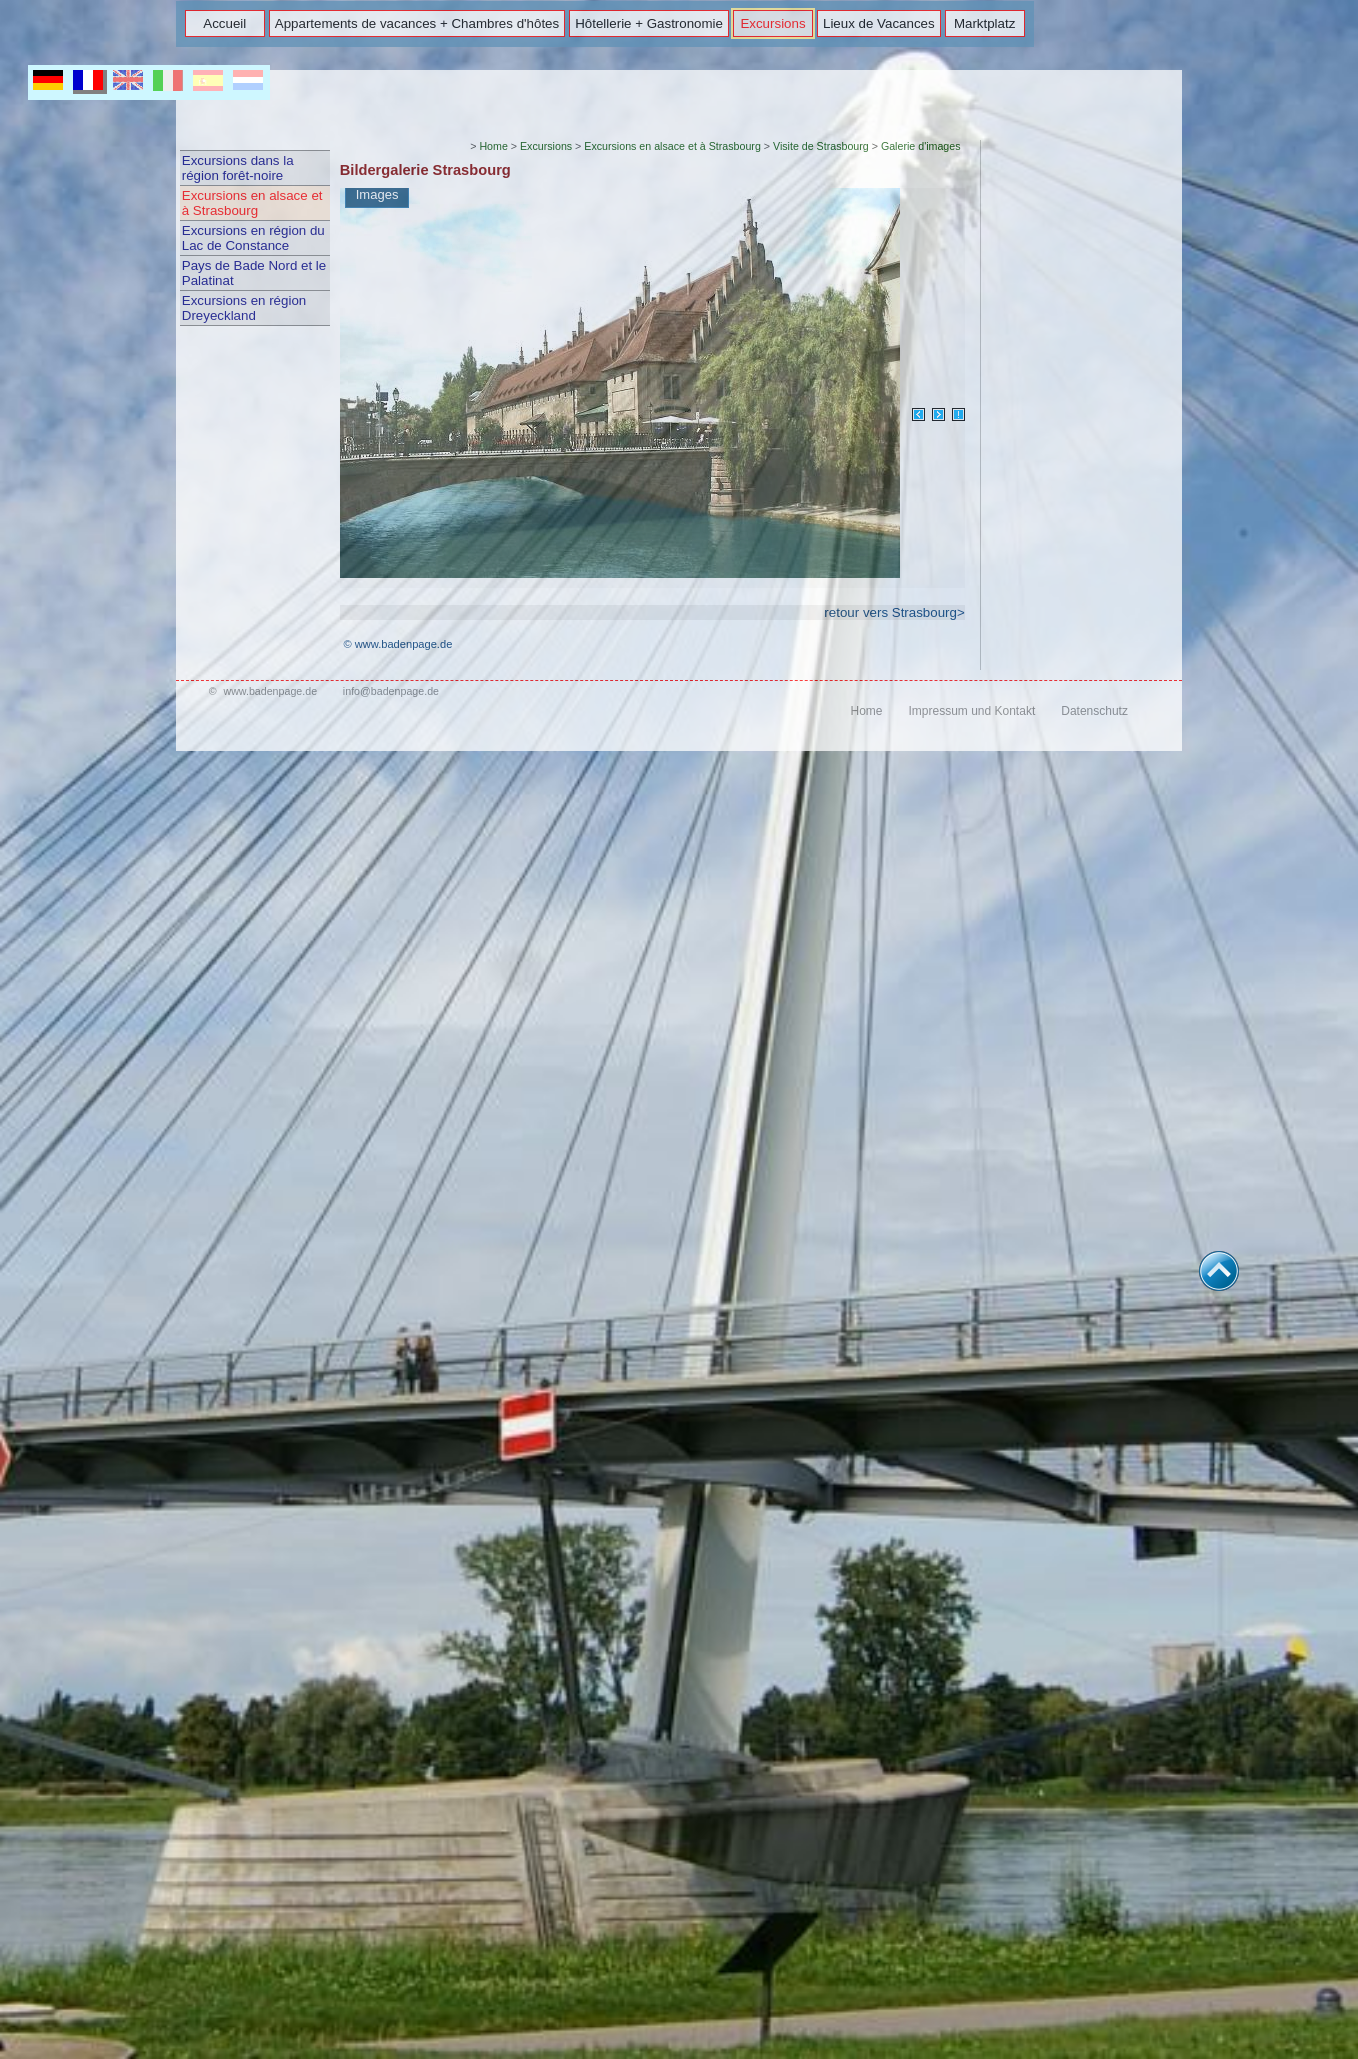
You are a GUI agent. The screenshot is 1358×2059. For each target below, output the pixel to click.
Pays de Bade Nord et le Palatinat (254, 273)
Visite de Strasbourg (821, 146)
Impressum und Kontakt (971, 711)
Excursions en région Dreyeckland (244, 308)
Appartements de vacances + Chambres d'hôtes (417, 23)
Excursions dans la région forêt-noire (238, 168)
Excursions (772, 23)
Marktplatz (984, 23)
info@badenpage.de (391, 691)
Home (493, 146)
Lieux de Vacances (879, 23)
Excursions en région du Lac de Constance (253, 238)
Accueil (224, 23)
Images (377, 194)
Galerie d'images (921, 146)
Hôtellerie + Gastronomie (649, 23)
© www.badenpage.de (397, 644)
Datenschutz (1094, 711)
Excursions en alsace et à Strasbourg (252, 203)
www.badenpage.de (270, 691)
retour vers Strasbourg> (894, 612)
